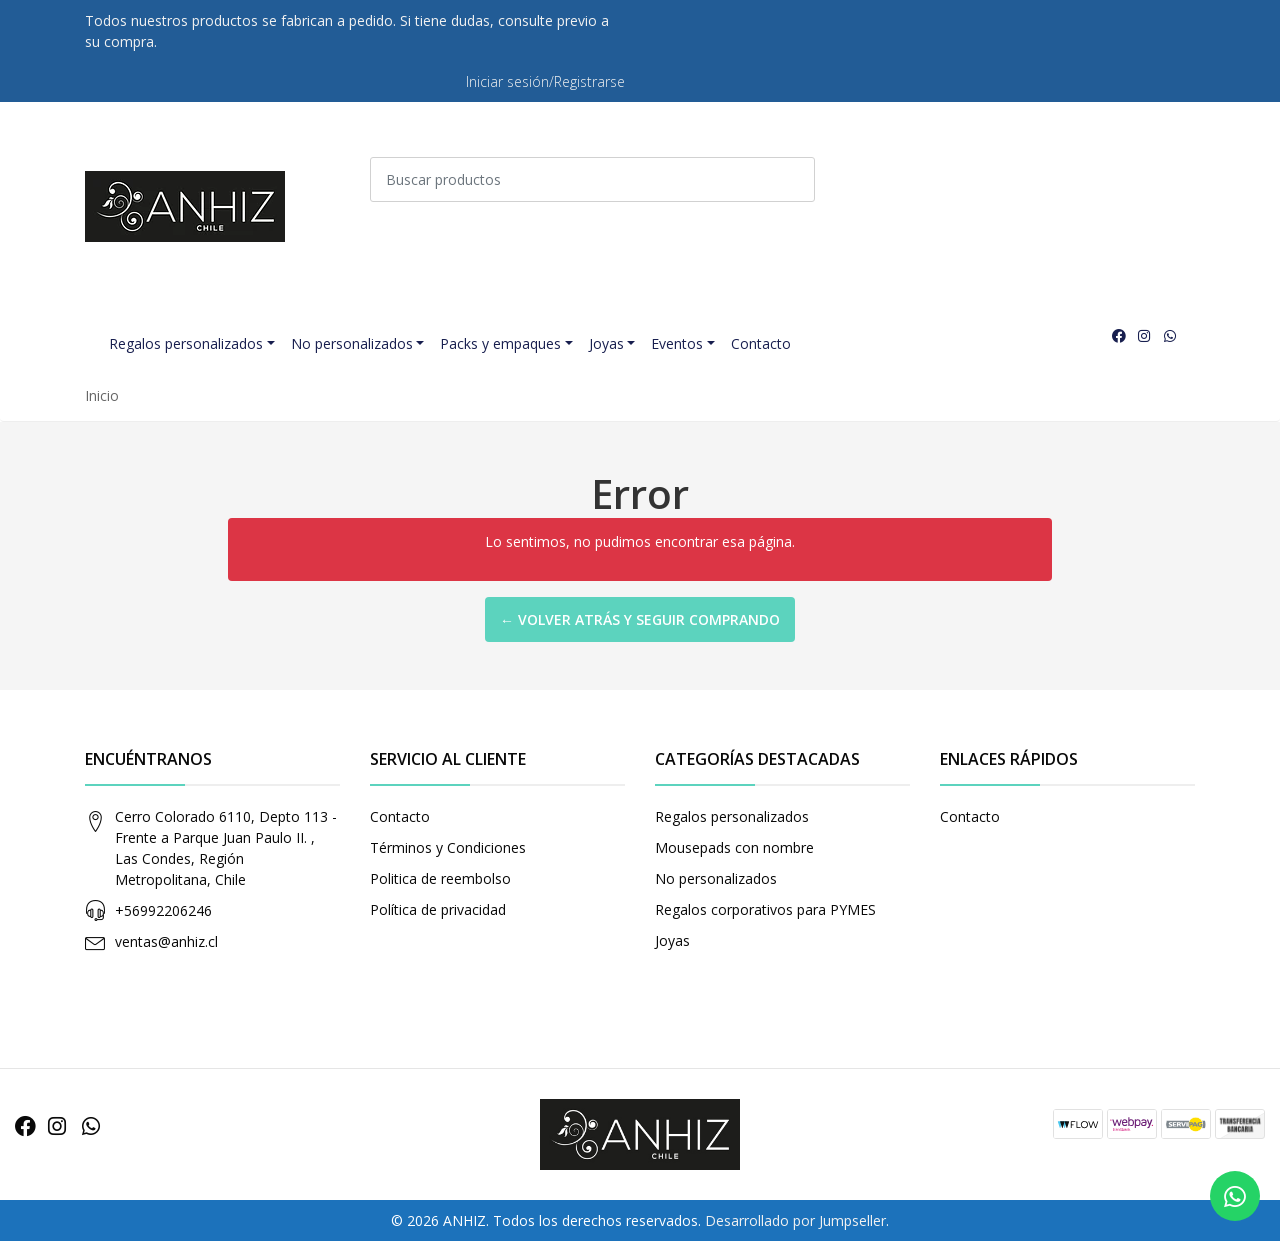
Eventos (677, 343)
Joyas (606, 343)
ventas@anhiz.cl (166, 941)
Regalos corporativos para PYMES (765, 909)
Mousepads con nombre (734, 847)
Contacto (761, 343)
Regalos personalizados (186, 343)
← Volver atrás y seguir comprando (640, 619)
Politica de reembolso (440, 878)
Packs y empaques (500, 343)
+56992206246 (163, 910)
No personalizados (352, 343)
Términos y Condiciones (448, 847)
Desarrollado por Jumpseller (795, 1220)
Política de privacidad (438, 909)
